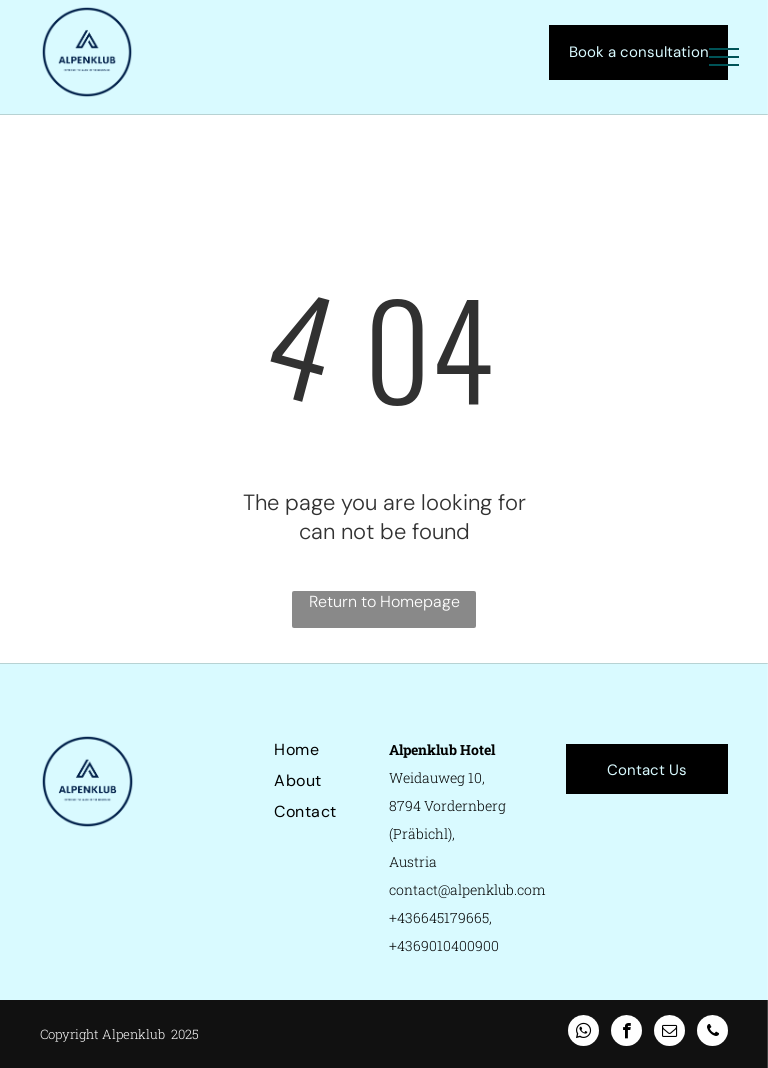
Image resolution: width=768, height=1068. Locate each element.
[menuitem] (346, 749)
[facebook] (626, 1033)
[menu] (724, 57)
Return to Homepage (384, 601)
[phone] (712, 1033)
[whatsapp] (583, 1033)
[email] (669, 1033)
